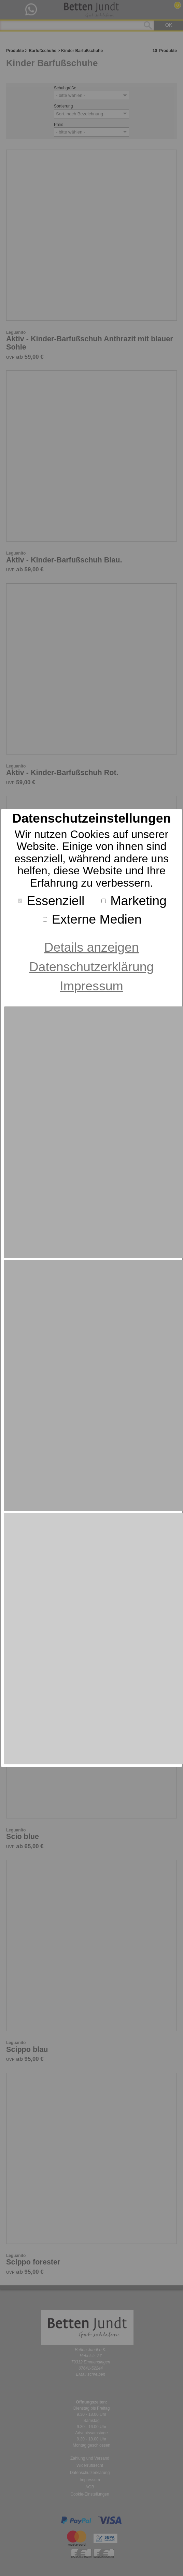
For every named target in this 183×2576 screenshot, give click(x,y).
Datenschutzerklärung (91, 967)
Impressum (91, 986)
